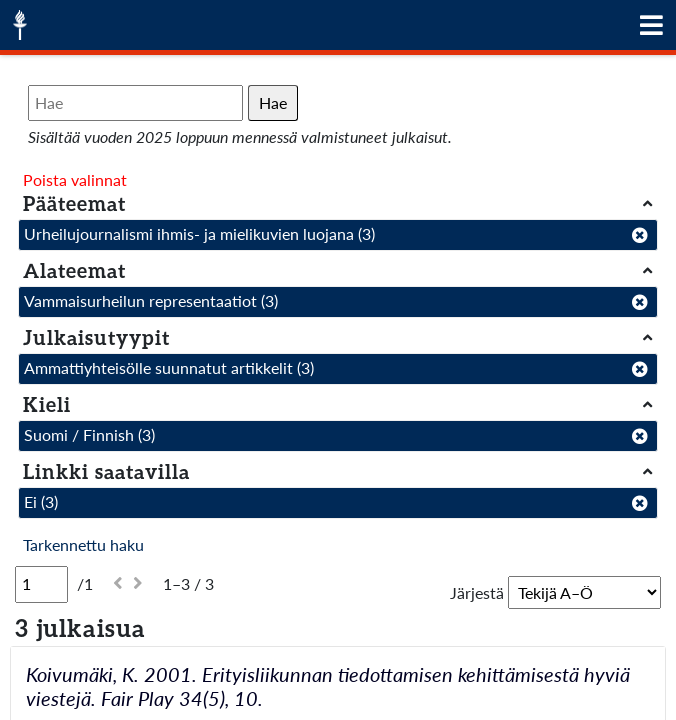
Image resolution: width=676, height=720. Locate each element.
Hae (273, 102)
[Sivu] (41, 584)
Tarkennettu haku (83, 544)
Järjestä (477, 592)
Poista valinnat (75, 179)
